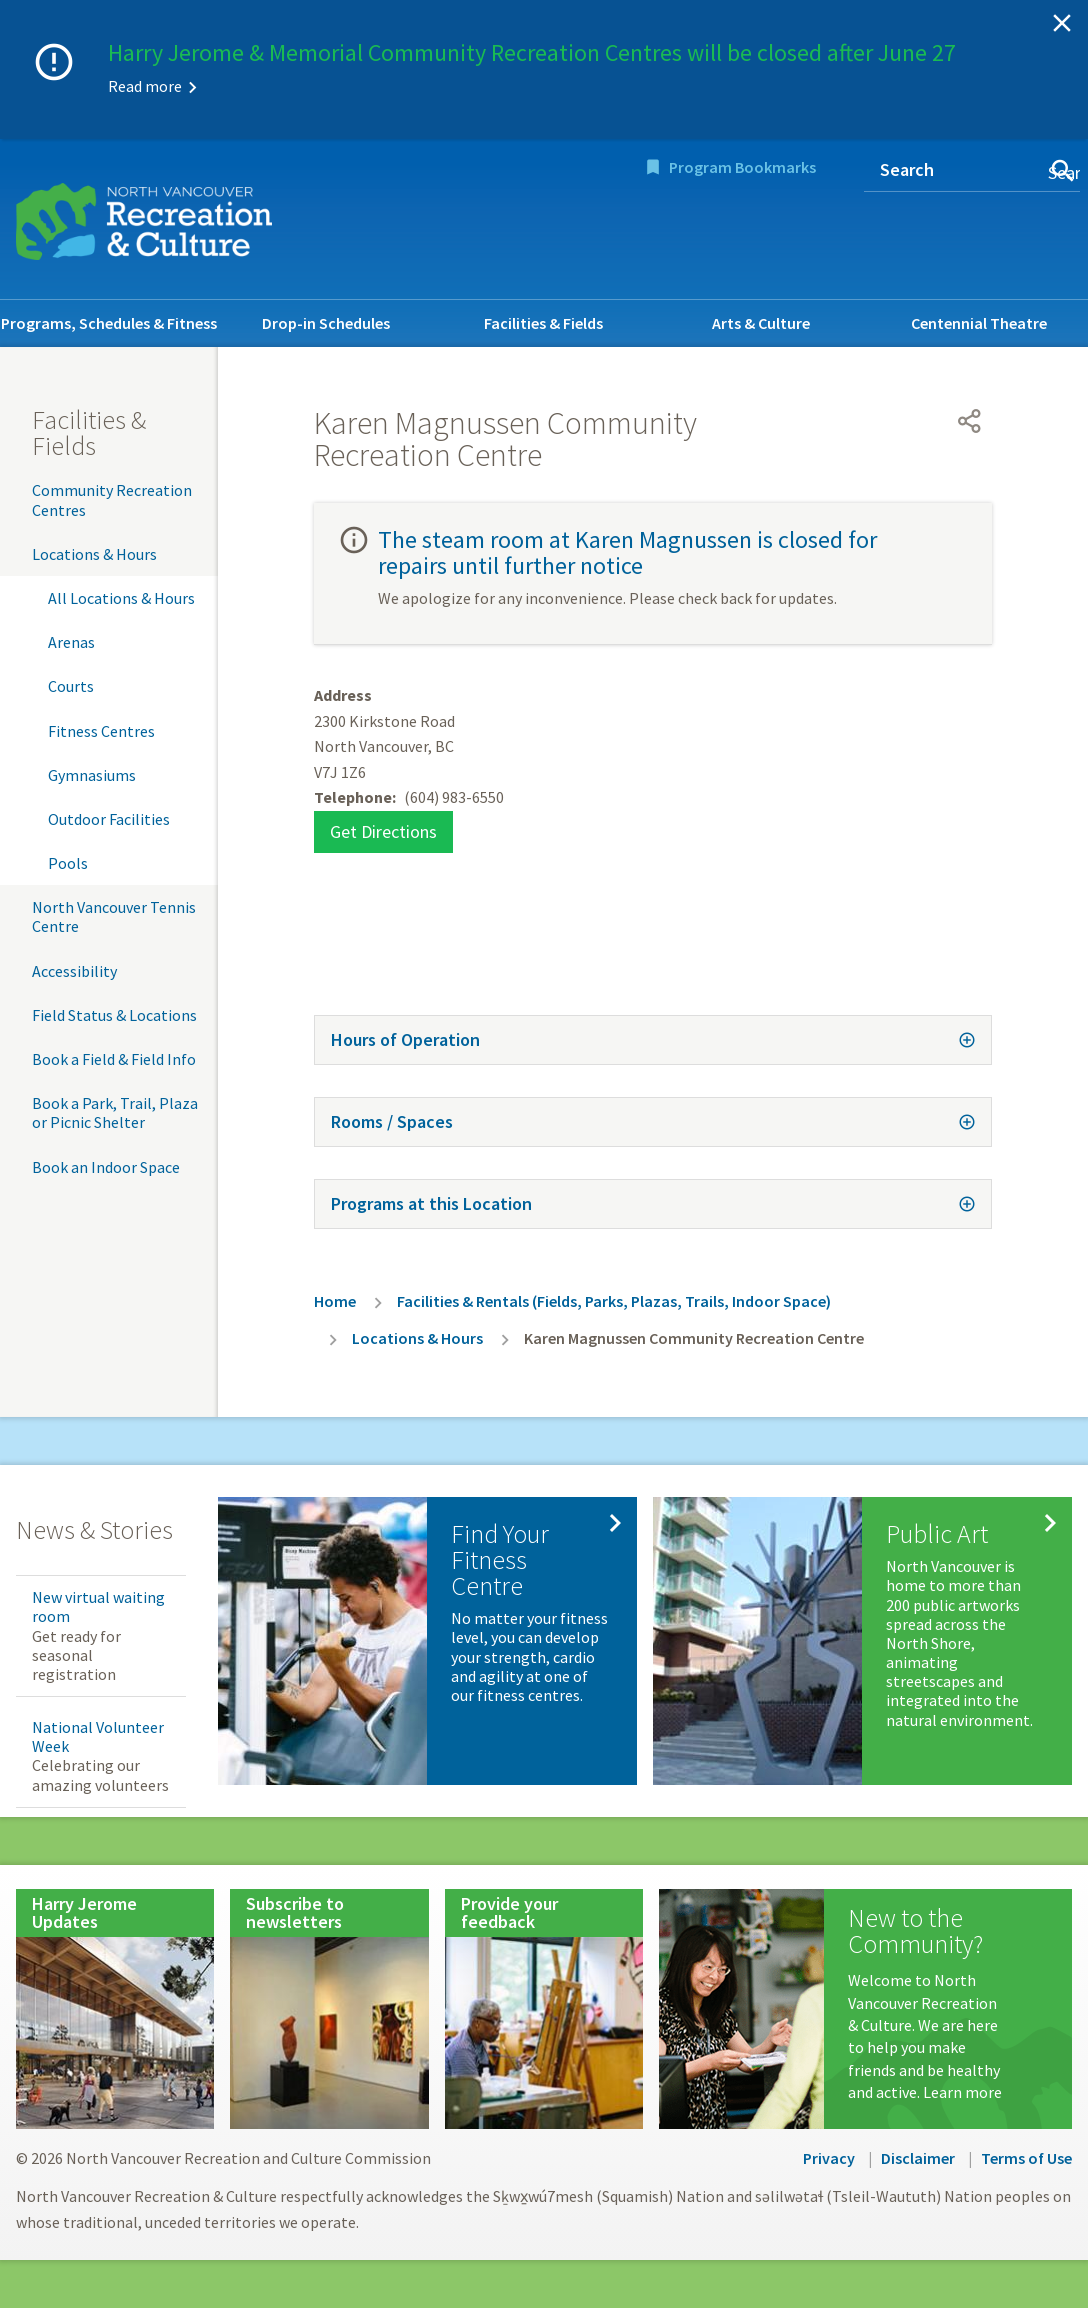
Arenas (71, 642)
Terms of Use (1026, 2158)
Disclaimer (918, 2158)
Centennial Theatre (979, 323)
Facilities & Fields (543, 323)
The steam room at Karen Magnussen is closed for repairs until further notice (627, 552)
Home (335, 1301)
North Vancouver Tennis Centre (114, 916)
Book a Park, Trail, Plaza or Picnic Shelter (115, 1112)
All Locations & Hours (121, 598)
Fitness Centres (101, 731)
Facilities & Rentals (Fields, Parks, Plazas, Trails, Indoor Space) (614, 1301)
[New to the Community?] (865, 2009)
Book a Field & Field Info (114, 1059)
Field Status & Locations (114, 1015)
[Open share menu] (970, 421)
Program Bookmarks (742, 167)
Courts (71, 686)
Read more (145, 86)
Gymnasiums (92, 775)
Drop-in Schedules (326, 323)
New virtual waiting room (98, 1606)
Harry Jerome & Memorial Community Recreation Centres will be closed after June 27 (532, 52)
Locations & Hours (94, 554)
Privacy (829, 2158)
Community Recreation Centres (112, 499)
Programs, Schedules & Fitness (109, 323)
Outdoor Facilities (109, 819)
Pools (68, 863)
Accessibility (74, 971)
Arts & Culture (761, 323)
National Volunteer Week (98, 1736)
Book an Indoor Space (106, 1167)
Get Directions (383, 831)
